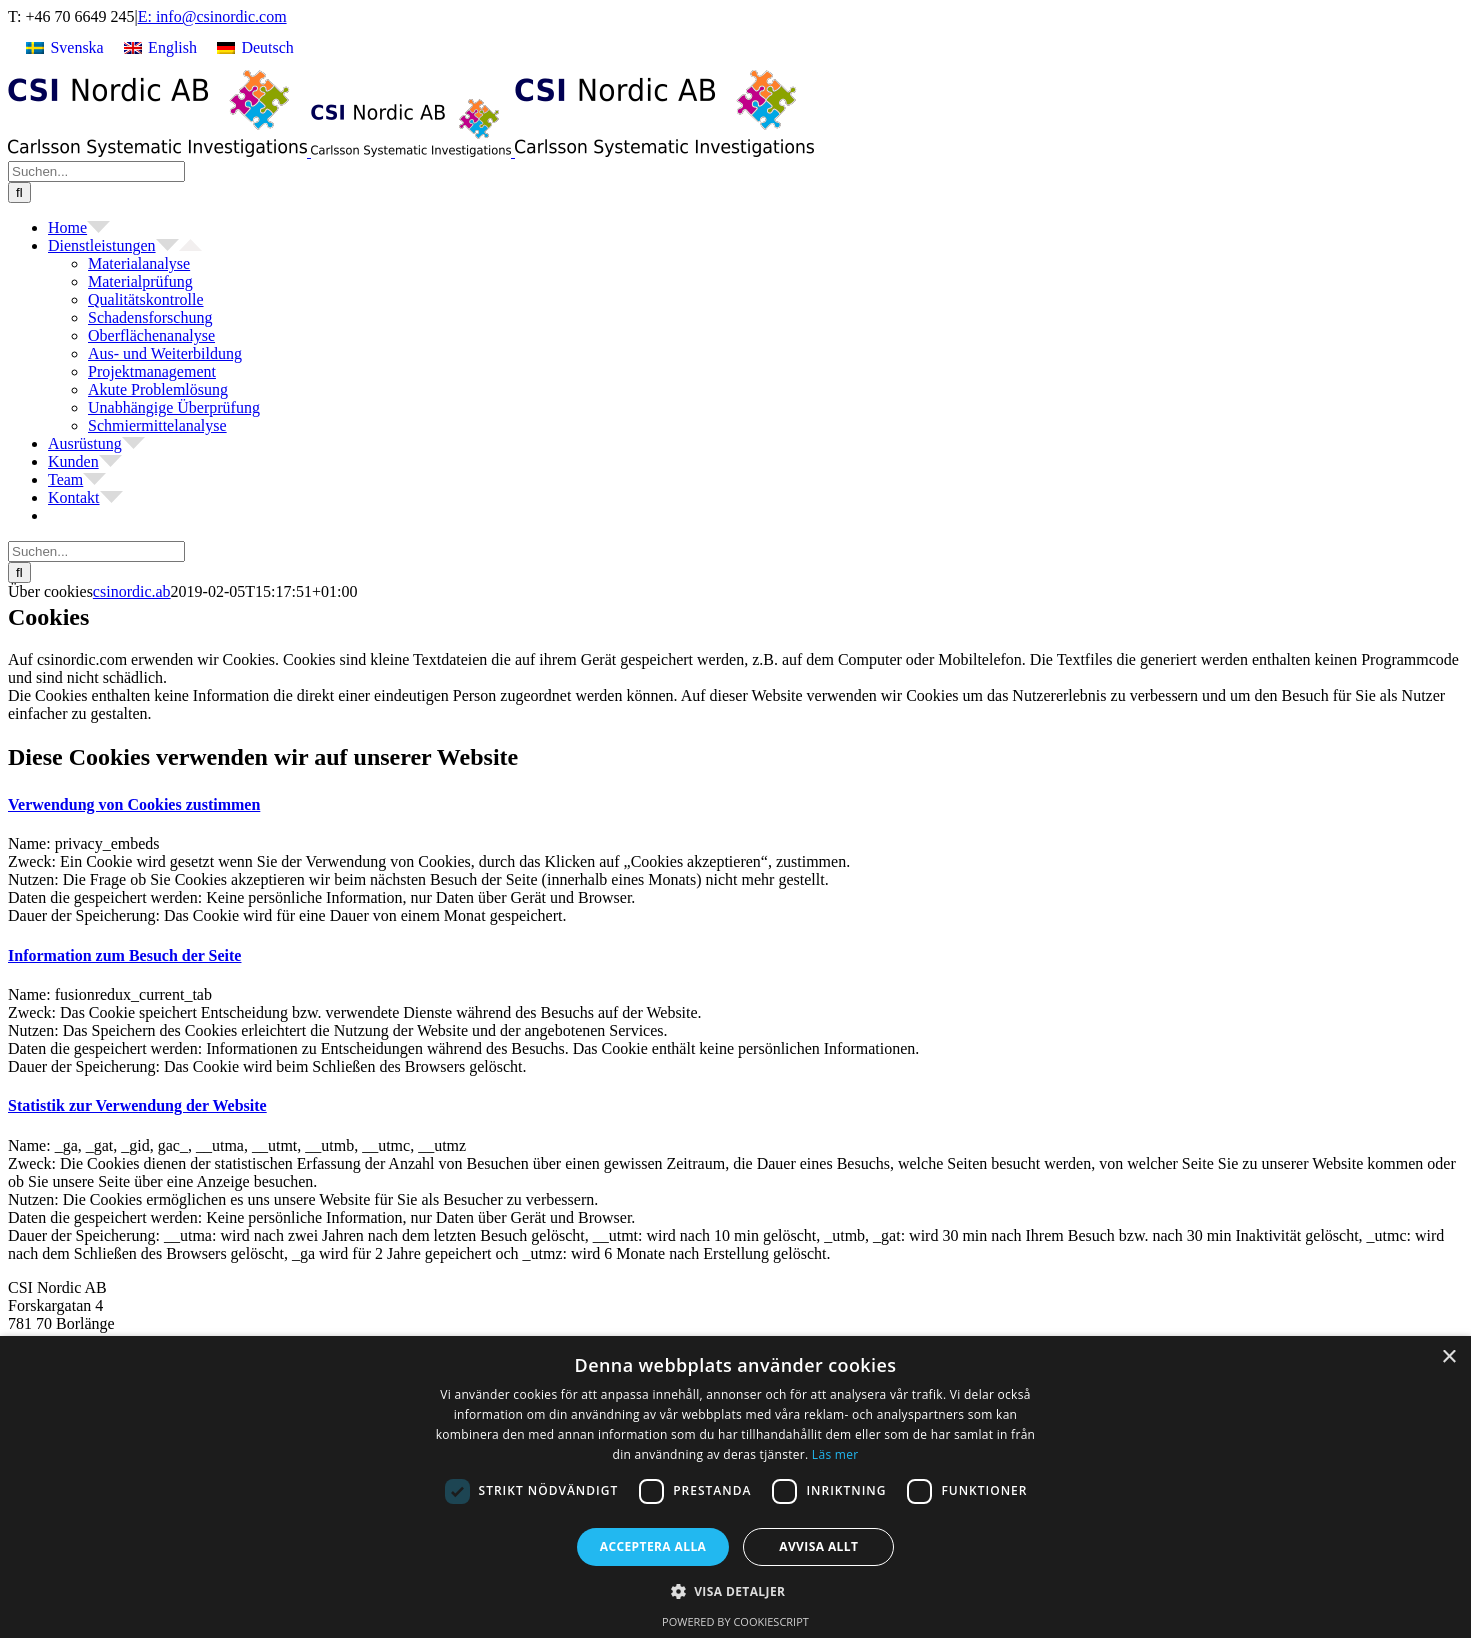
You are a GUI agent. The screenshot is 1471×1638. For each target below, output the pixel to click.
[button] (134, 804)
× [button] (1448, 1357)
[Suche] (19, 192)
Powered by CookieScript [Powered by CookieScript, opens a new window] (735, 1621)
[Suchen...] (96, 171)
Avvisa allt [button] (818, 1546)
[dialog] (735, 1487)
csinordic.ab (132, 591)
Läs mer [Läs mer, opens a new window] (835, 1454)
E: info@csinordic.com (212, 16)
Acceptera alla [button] (653, 1546)
